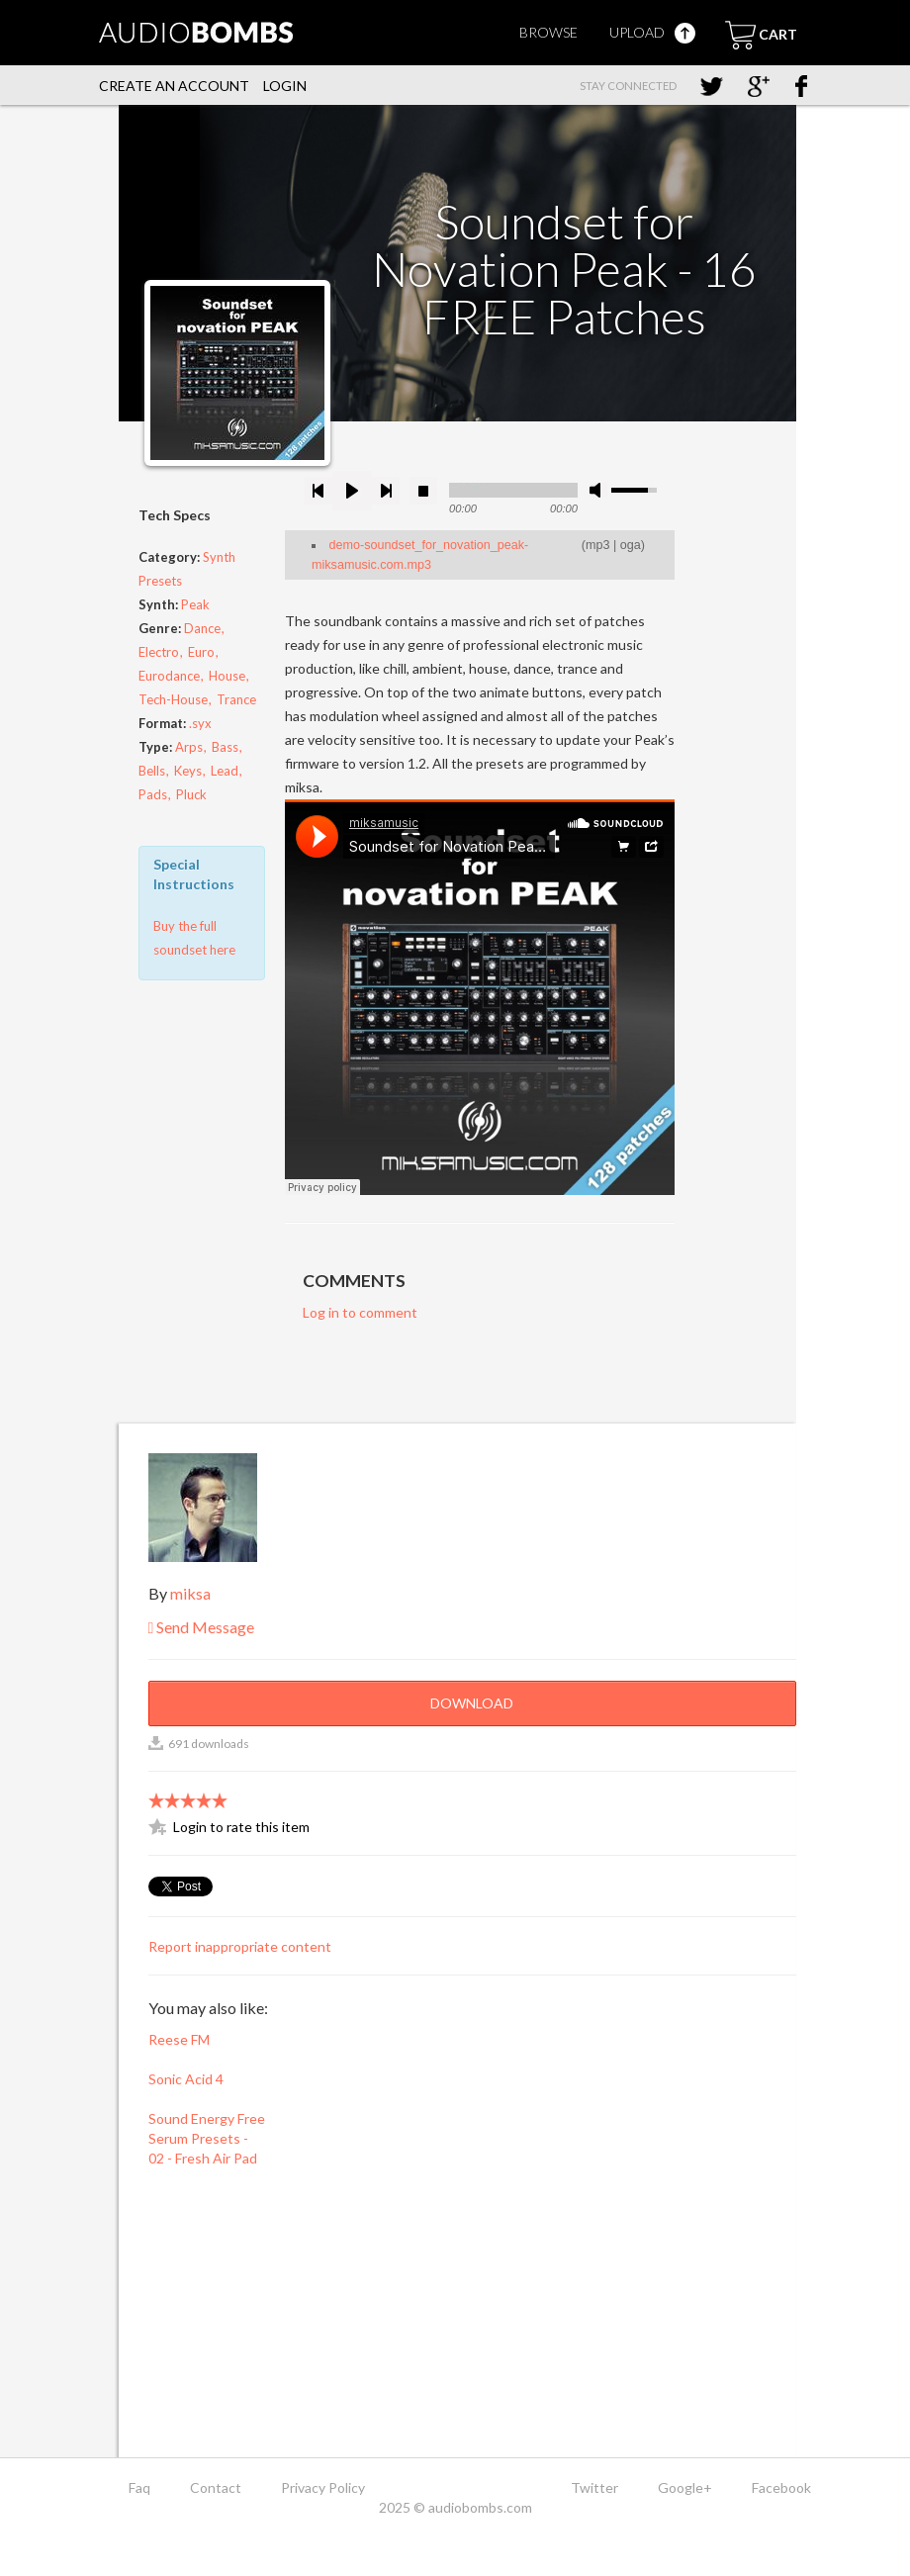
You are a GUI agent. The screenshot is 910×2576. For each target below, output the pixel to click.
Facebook (781, 2487)
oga (630, 545)
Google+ (685, 2487)
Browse (548, 32)
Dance (202, 628)
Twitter (594, 2487)
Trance (236, 699)
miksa (190, 1593)
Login (285, 85)
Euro (201, 652)
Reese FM (179, 2039)
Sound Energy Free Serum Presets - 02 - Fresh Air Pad (206, 2138)
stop (423, 491)
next (386, 491)
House (227, 676)
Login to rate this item (241, 1826)
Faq (139, 2487)
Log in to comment (360, 1312)
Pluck (191, 794)
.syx (200, 723)
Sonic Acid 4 (186, 2078)
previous (318, 491)
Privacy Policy (323, 2487)
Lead (224, 771)
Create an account (174, 85)
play (352, 490)
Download (471, 1703)
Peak (195, 604)
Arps (189, 747)
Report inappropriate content (239, 1946)
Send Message (201, 1626)
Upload (652, 32)
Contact (215, 2487)
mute (598, 490)
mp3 (598, 545)
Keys (188, 771)
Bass (225, 747)
